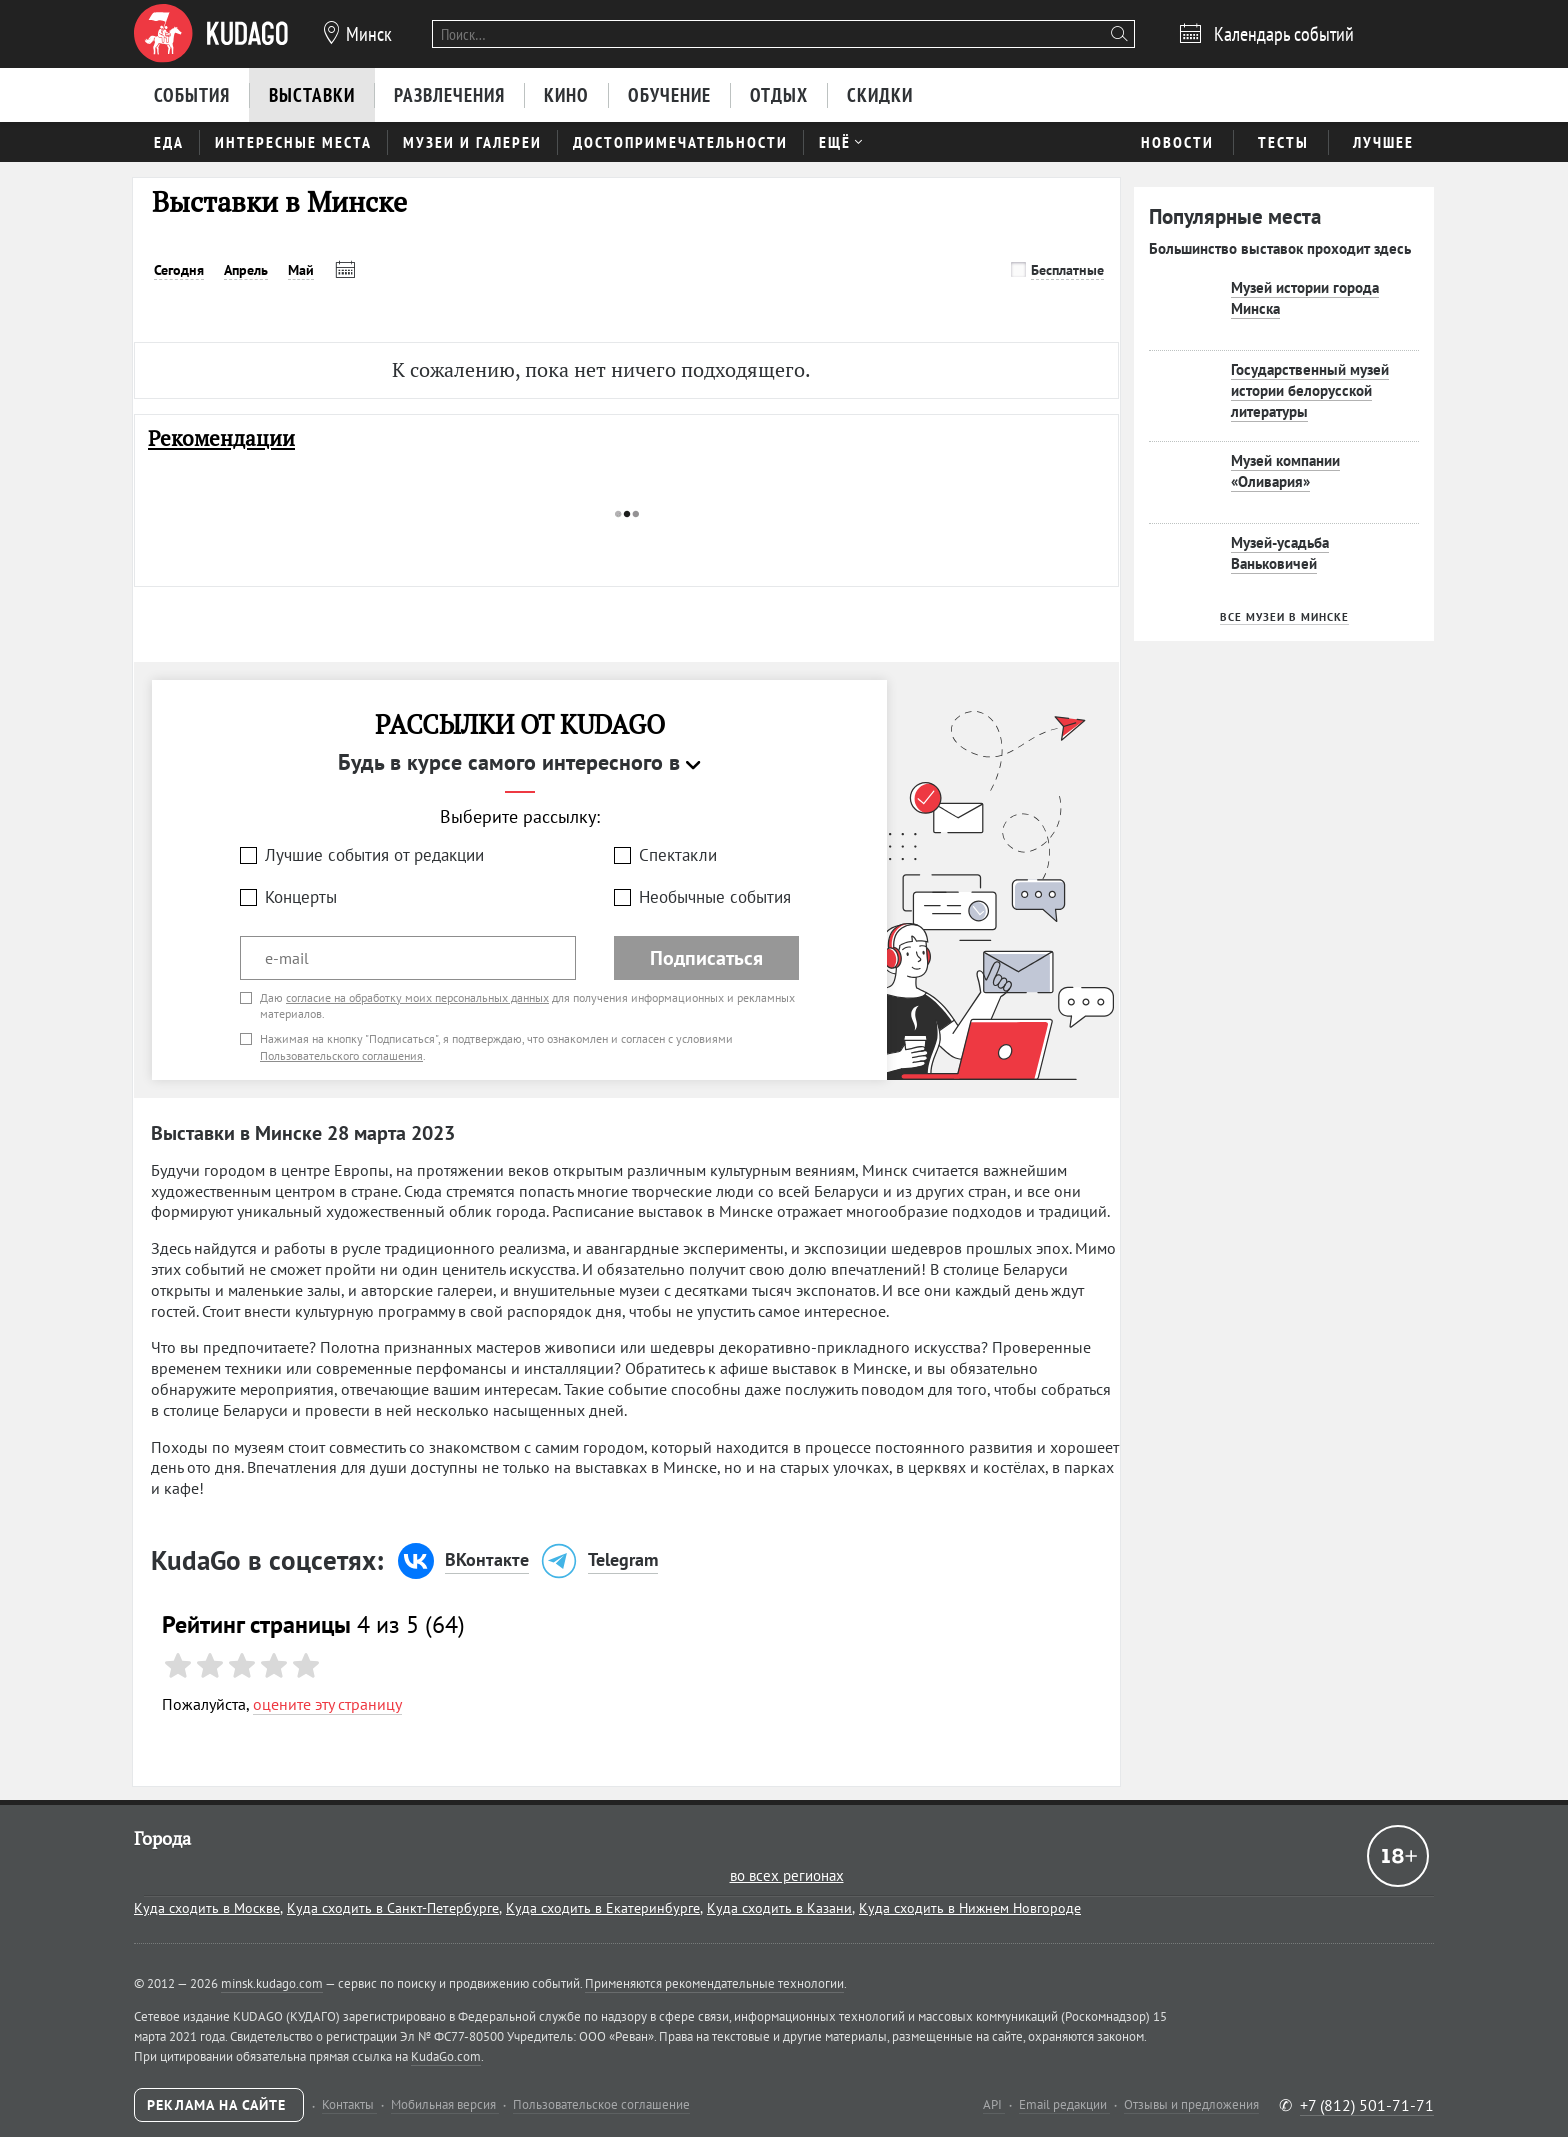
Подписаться (706, 958)
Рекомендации (221, 438)
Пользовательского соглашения (341, 1055)
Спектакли (678, 855)
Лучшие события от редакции (374, 855)
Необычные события (715, 897)
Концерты (301, 897)
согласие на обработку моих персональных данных (417, 997)
